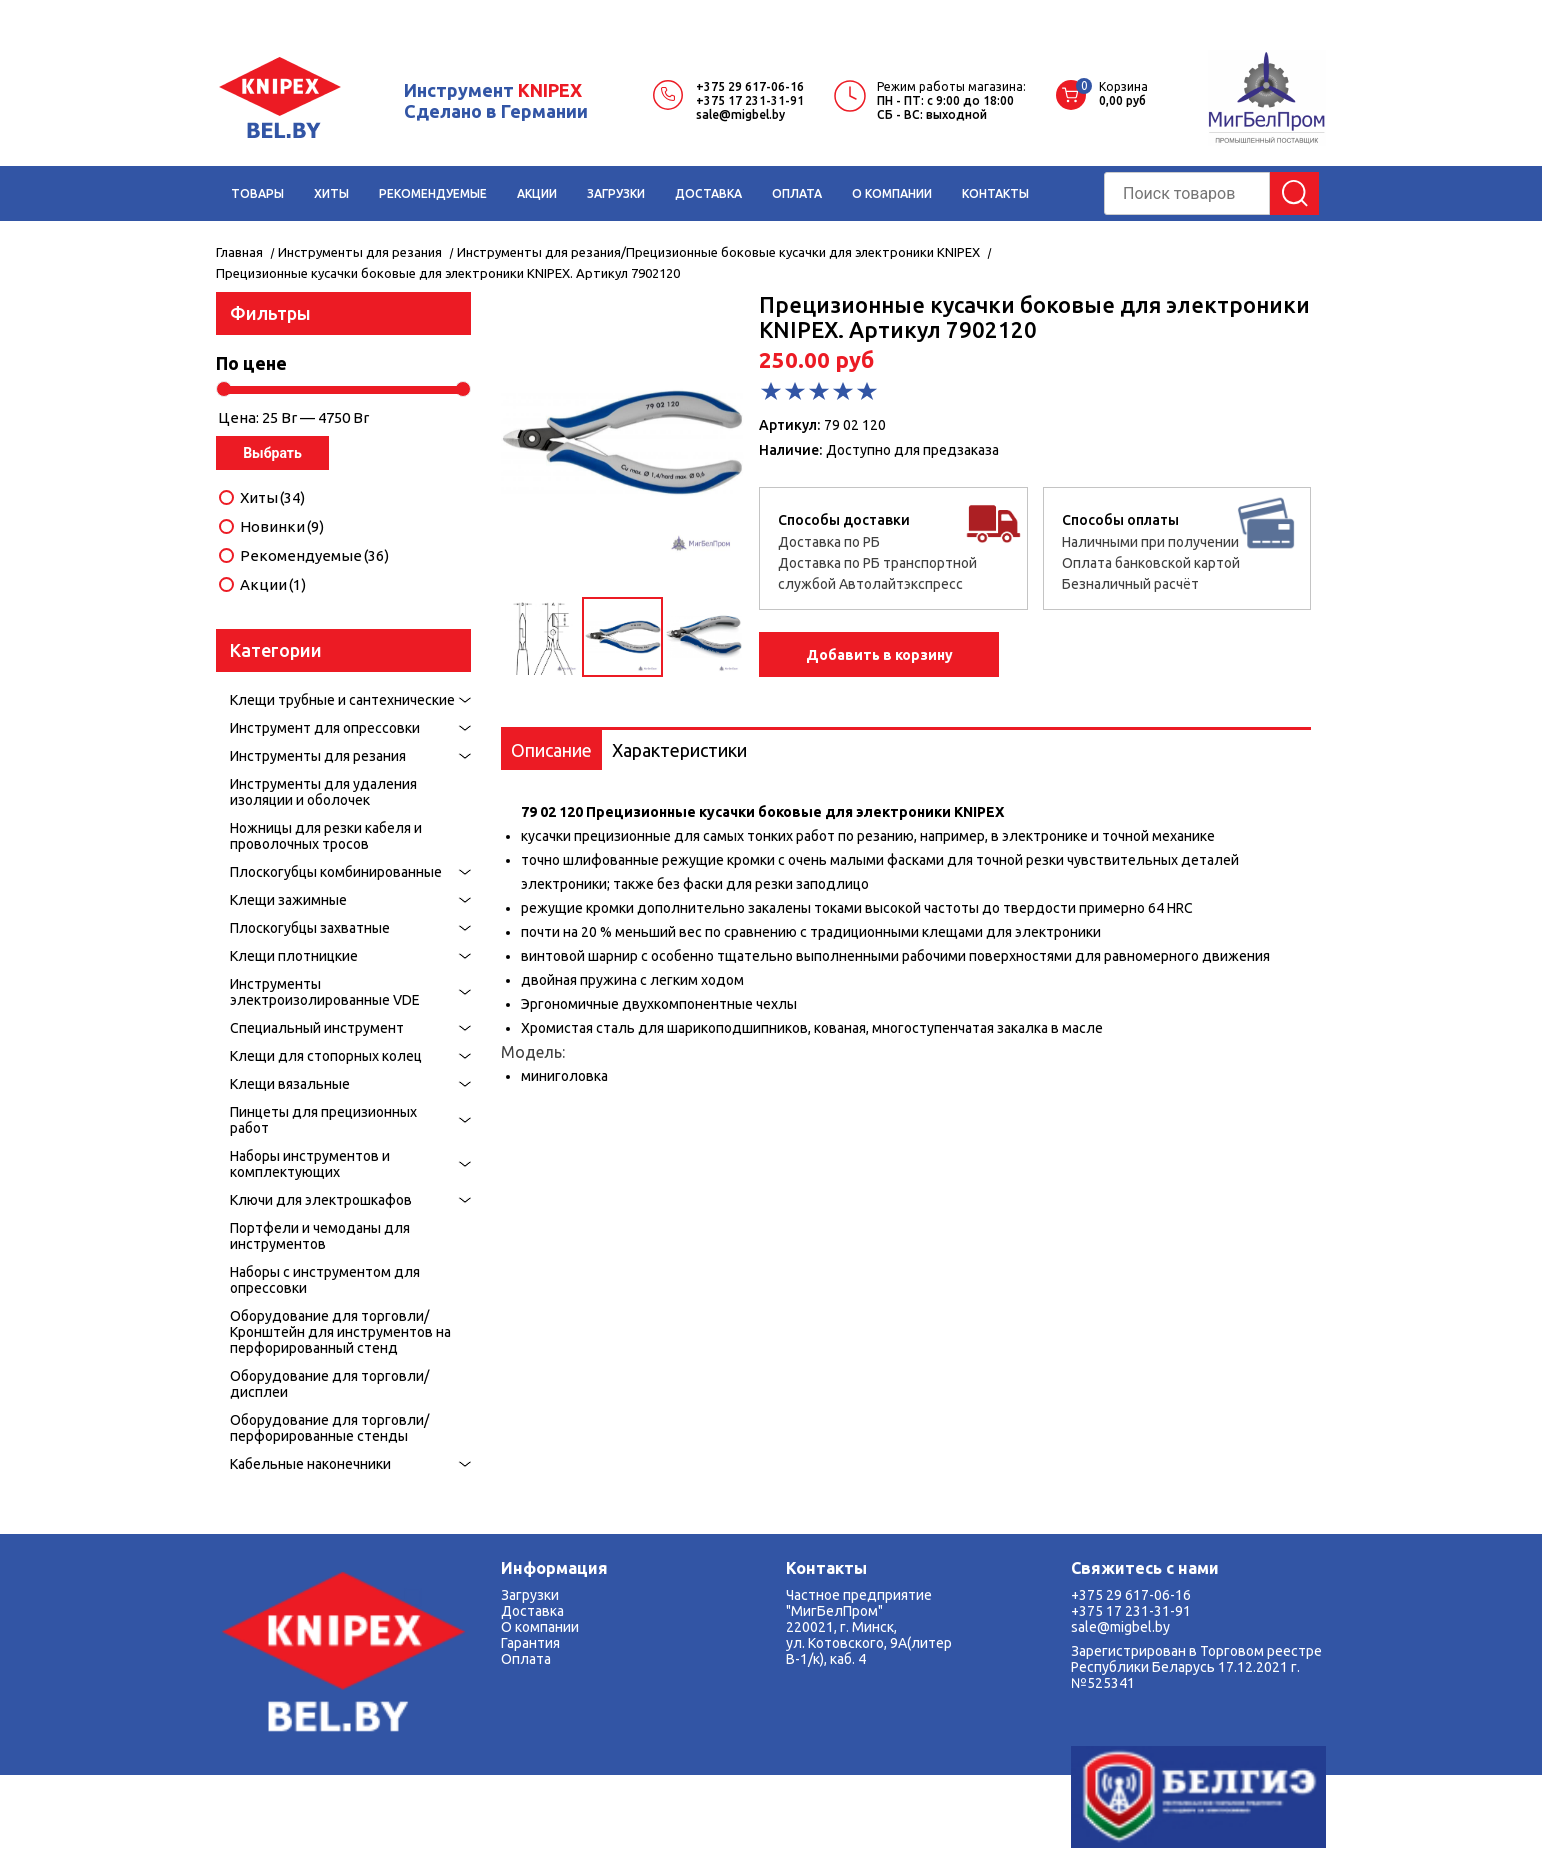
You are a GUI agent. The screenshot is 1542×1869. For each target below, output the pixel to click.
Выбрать (272, 453)
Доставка (532, 1611)
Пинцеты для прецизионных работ (323, 1120)
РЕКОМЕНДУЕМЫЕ (433, 193)
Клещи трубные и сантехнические (342, 700)
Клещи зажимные (288, 900)
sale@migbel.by (740, 114)
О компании (540, 1627)
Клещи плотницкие (294, 956)
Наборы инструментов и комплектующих (310, 1164)
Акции (273, 585)
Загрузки (530, 1595)
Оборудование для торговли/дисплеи (329, 1384)
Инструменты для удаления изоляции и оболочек (323, 792)
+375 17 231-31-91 (750, 100)
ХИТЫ (331, 193)
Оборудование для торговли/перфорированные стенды (329, 1428)
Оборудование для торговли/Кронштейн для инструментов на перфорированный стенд (340, 1332)
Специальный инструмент (317, 1028)
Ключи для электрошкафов (321, 1200)
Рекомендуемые (314, 556)
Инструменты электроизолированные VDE (325, 992)
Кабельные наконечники (310, 1464)
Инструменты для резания (318, 756)
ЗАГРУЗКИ (616, 193)
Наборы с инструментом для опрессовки (325, 1280)
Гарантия (530, 1643)
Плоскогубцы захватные (310, 928)
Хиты (272, 498)
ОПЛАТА (797, 193)
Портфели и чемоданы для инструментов (320, 1236)
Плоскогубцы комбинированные (336, 872)
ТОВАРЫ (257, 193)
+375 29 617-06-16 (750, 86)
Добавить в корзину (879, 655)
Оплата (526, 1659)
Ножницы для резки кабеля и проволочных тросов (326, 836)
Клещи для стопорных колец (326, 1056)
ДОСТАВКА (708, 193)
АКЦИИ (537, 193)
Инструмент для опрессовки (325, 728)
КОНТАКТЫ (995, 193)
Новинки (282, 527)
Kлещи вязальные (290, 1084)
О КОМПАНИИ (892, 193)
